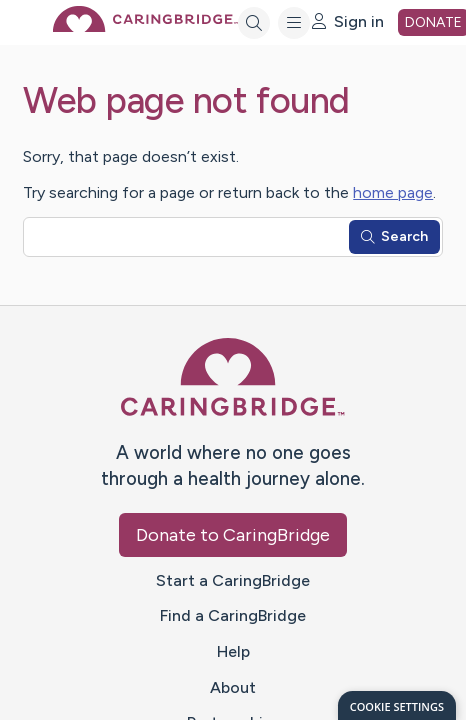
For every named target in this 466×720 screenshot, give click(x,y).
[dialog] (397, 705)
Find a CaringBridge (233, 615)
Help (233, 651)
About (233, 687)
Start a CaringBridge (233, 580)
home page (393, 192)
